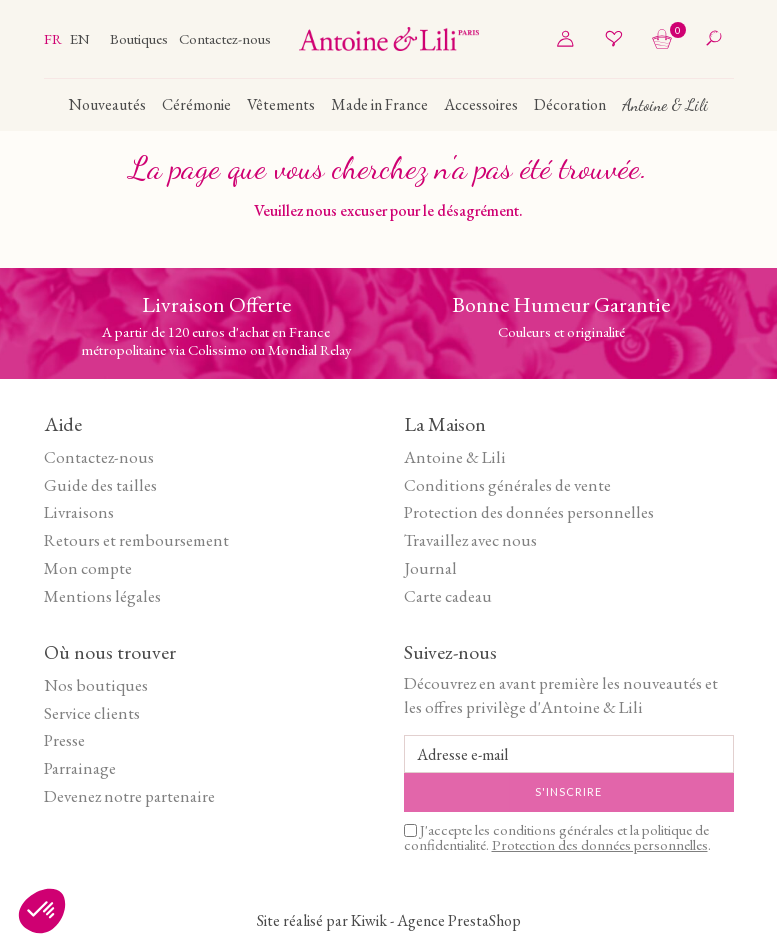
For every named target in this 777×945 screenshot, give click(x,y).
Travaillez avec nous (470, 540)
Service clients (92, 713)
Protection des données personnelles (529, 512)
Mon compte (88, 568)
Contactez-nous (225, 38)
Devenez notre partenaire (129, 796)
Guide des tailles (100, 485)
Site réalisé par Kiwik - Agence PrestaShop (389, 920)
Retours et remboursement (136, 540)
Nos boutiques (96, 685)
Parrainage (80, 768)
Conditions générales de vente (507, 485)
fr (54, 38)
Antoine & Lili (455, 457)
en (80, 38)
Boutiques (140, 38)
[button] (42, 911)
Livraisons (79, 512)
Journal (430, 568)
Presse (64, 740)
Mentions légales (102, 596)
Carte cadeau (448, 596)
